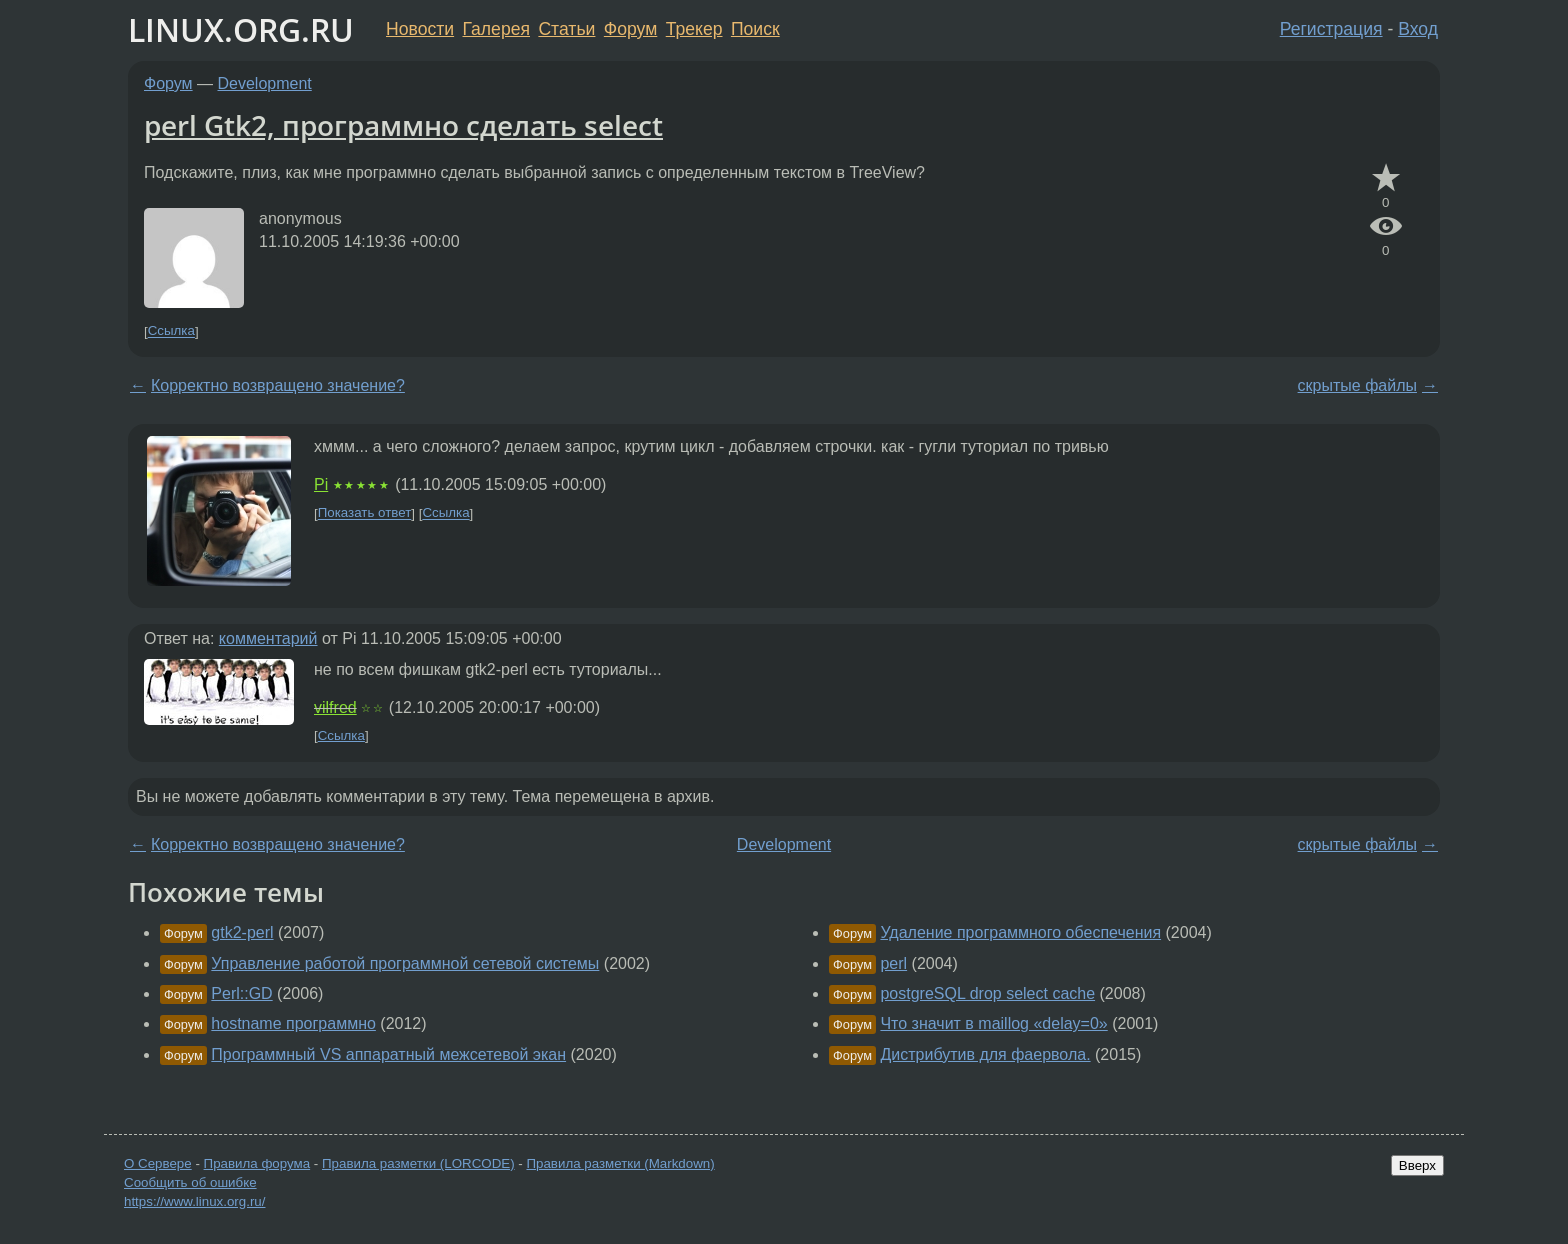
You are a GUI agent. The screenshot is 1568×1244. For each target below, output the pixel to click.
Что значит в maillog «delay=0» (993, 1023)
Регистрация (1331, 29)
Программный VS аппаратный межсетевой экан (388, 1054)
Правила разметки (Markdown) (620, 1163)
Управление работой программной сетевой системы (405, 963)
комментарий (268, 638)
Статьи (566, 29)
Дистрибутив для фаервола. (985, 1054)
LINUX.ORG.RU (241, 29)
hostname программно (293, 1023)
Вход (1418, 29)
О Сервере (158, 1163)
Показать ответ (365, 513)
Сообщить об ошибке (190, 1182)
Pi (321, 484)
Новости (420, 29)
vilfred (335, 707)
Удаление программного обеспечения (1020, 932)
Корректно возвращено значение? (278, 385)
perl (893, 963)
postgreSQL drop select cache (987, 993)
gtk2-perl (242, 932)
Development (265, 83)
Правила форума (257, 1163)
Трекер (694, 29)
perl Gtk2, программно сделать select (403, 125)
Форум (630, 29)
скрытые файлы (1357, 385)
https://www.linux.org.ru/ (194, 1201)
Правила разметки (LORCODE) (418, 1163)
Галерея (496, 29)
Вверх (1417, 1165)
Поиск (755, 29)
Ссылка (171, 331)
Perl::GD (241, 993)
